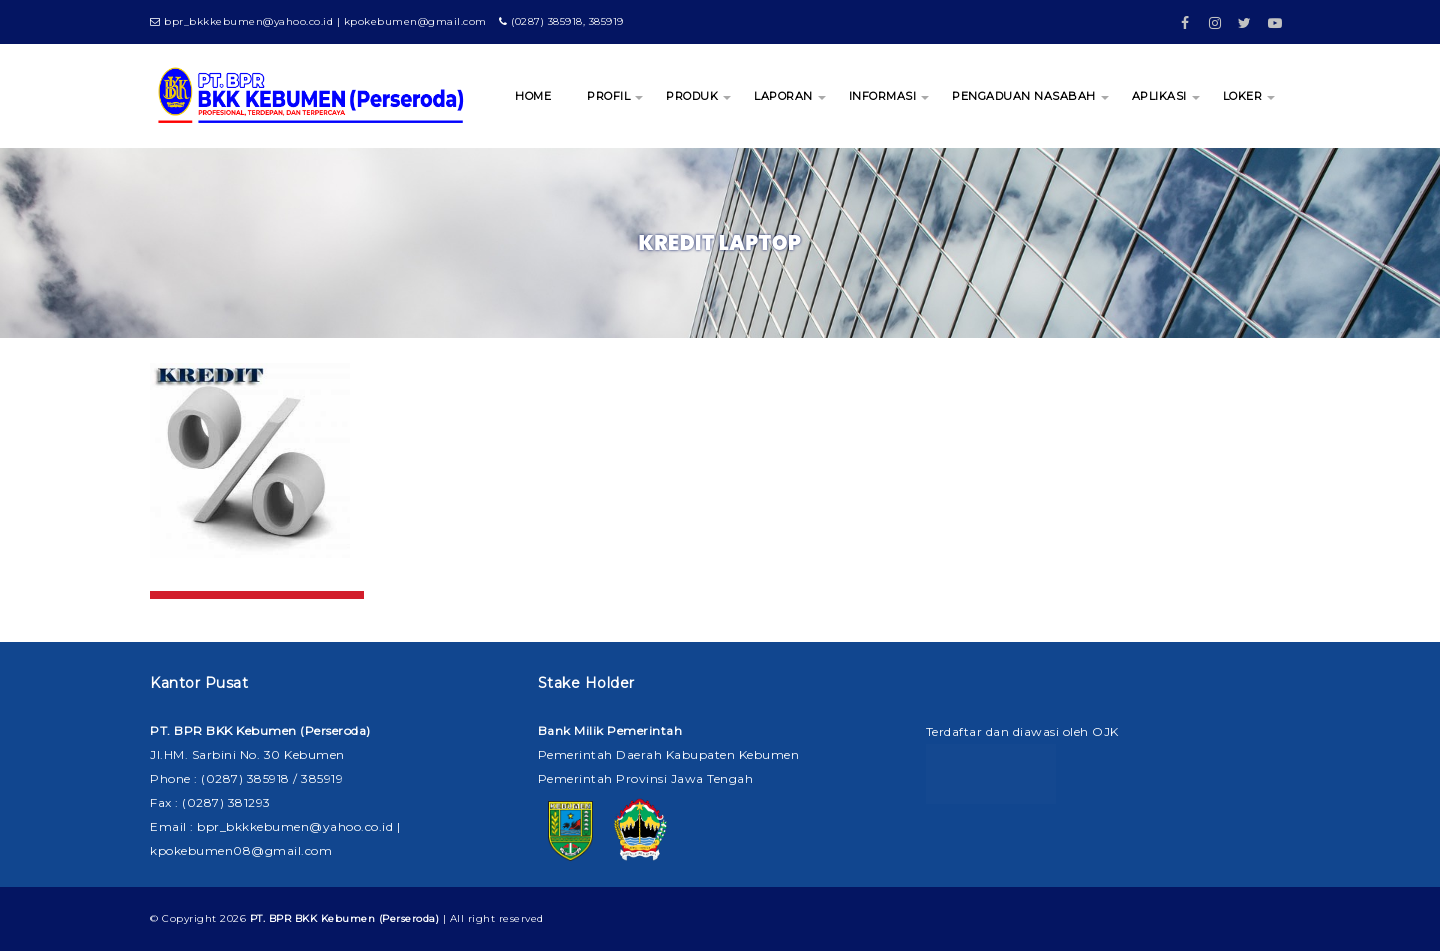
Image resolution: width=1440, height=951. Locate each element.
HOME (533, 96)
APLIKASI (1159, 96)
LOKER (1243, 96)
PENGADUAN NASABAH (1024, 96)
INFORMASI (883, 96)
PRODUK (692, 96)
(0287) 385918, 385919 (561, 21)
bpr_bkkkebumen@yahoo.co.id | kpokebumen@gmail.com (318, 21)
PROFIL (608, 96)
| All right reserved (397, 918)
